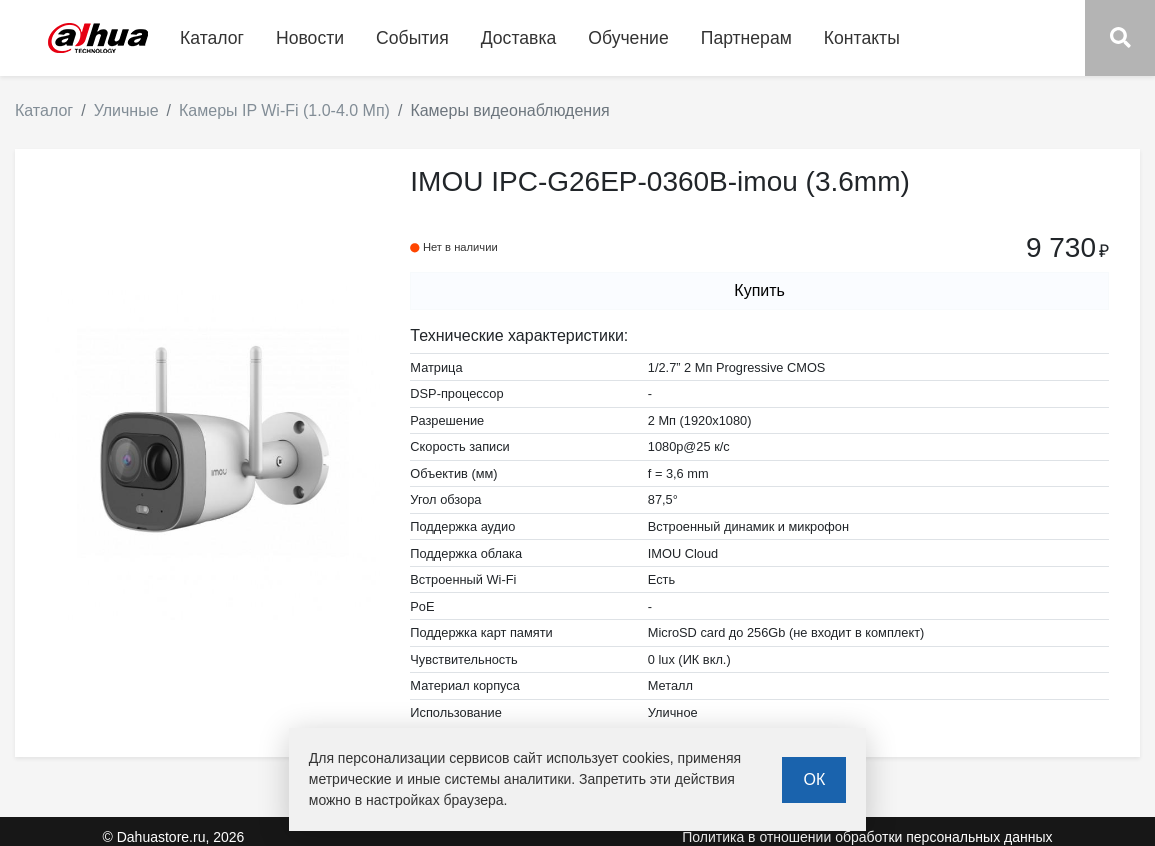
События (412, 38)
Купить (759, 290)
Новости (310, 38)
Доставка (519, 38)
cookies (645, 758)
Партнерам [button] (746, 38)
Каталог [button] (212, 38)
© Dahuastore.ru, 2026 (174, 837)
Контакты (862, 38)
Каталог (44, 110)
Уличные (126, 110)
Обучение (628, 38)
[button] (1120, 38)
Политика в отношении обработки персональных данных (867, 837)
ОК (814, 779)
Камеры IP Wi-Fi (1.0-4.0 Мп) (284, 110)
